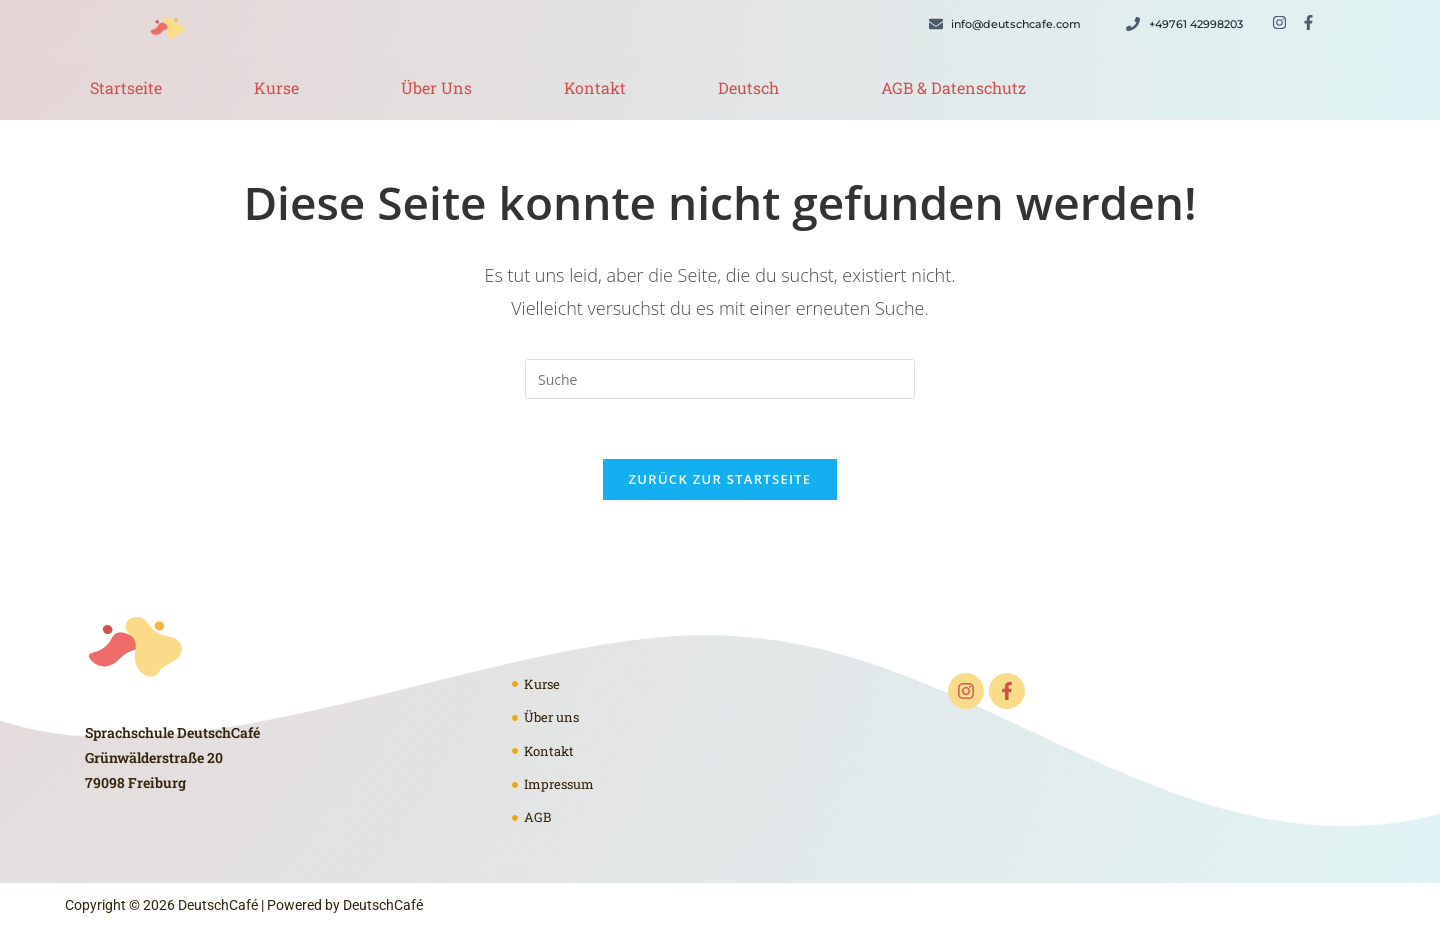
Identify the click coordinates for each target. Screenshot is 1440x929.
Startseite (126, 87)
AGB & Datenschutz (953, 87)
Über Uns (436, 87)
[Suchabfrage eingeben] (720, 379)
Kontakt (595, 87)
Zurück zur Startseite (720, 479)
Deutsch (748, 87)
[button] (281, 88)
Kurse (276, 87)
